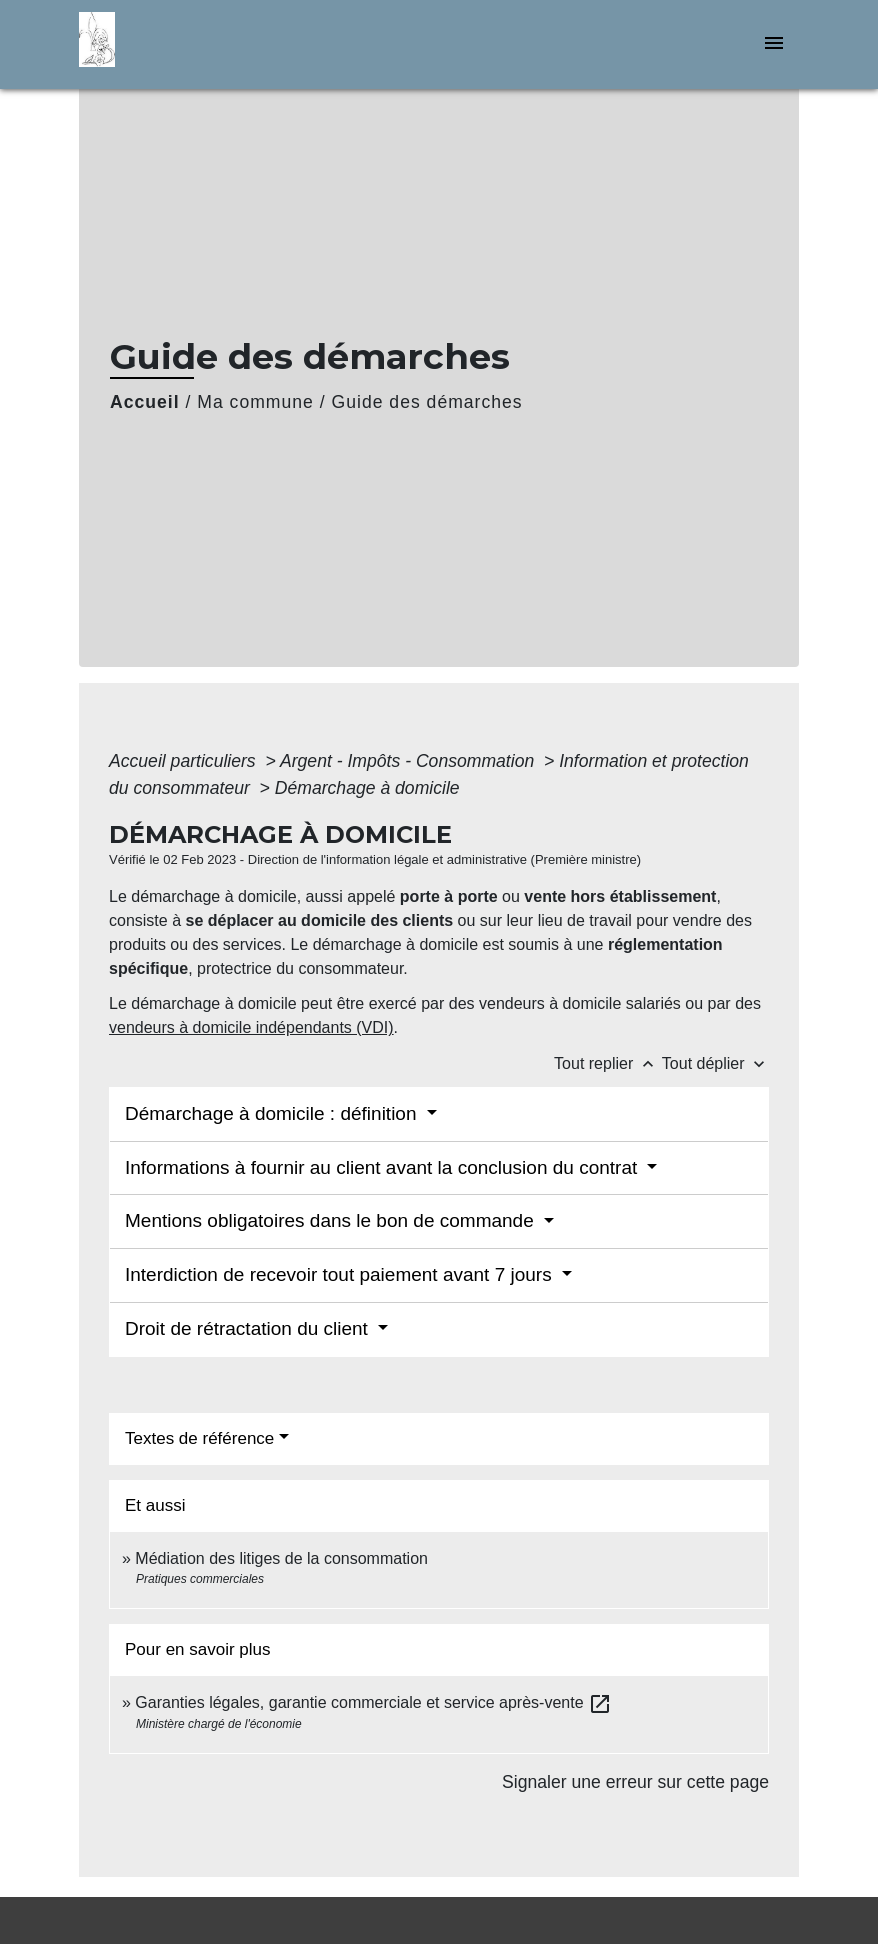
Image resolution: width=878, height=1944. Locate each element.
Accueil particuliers (185, 761)
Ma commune (255, 402)
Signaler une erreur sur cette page (635, 1782)
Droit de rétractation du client (249, 1328)
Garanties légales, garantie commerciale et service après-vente (373, 1702)
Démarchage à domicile (367, 788)
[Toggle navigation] (774, 44)
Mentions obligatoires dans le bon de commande (332, 1220)
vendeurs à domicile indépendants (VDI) (251, 1027)
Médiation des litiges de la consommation (281, 1558)
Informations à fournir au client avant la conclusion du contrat (384, 1167)
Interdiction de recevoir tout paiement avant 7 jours (341, 1274)
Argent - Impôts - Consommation (409, 761)
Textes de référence (199, 1438)
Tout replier (608, 1063)
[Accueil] (204, 44)
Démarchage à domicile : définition (273, 1113)
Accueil (145, 402)
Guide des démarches (427, 402)
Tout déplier (715, 1063)
